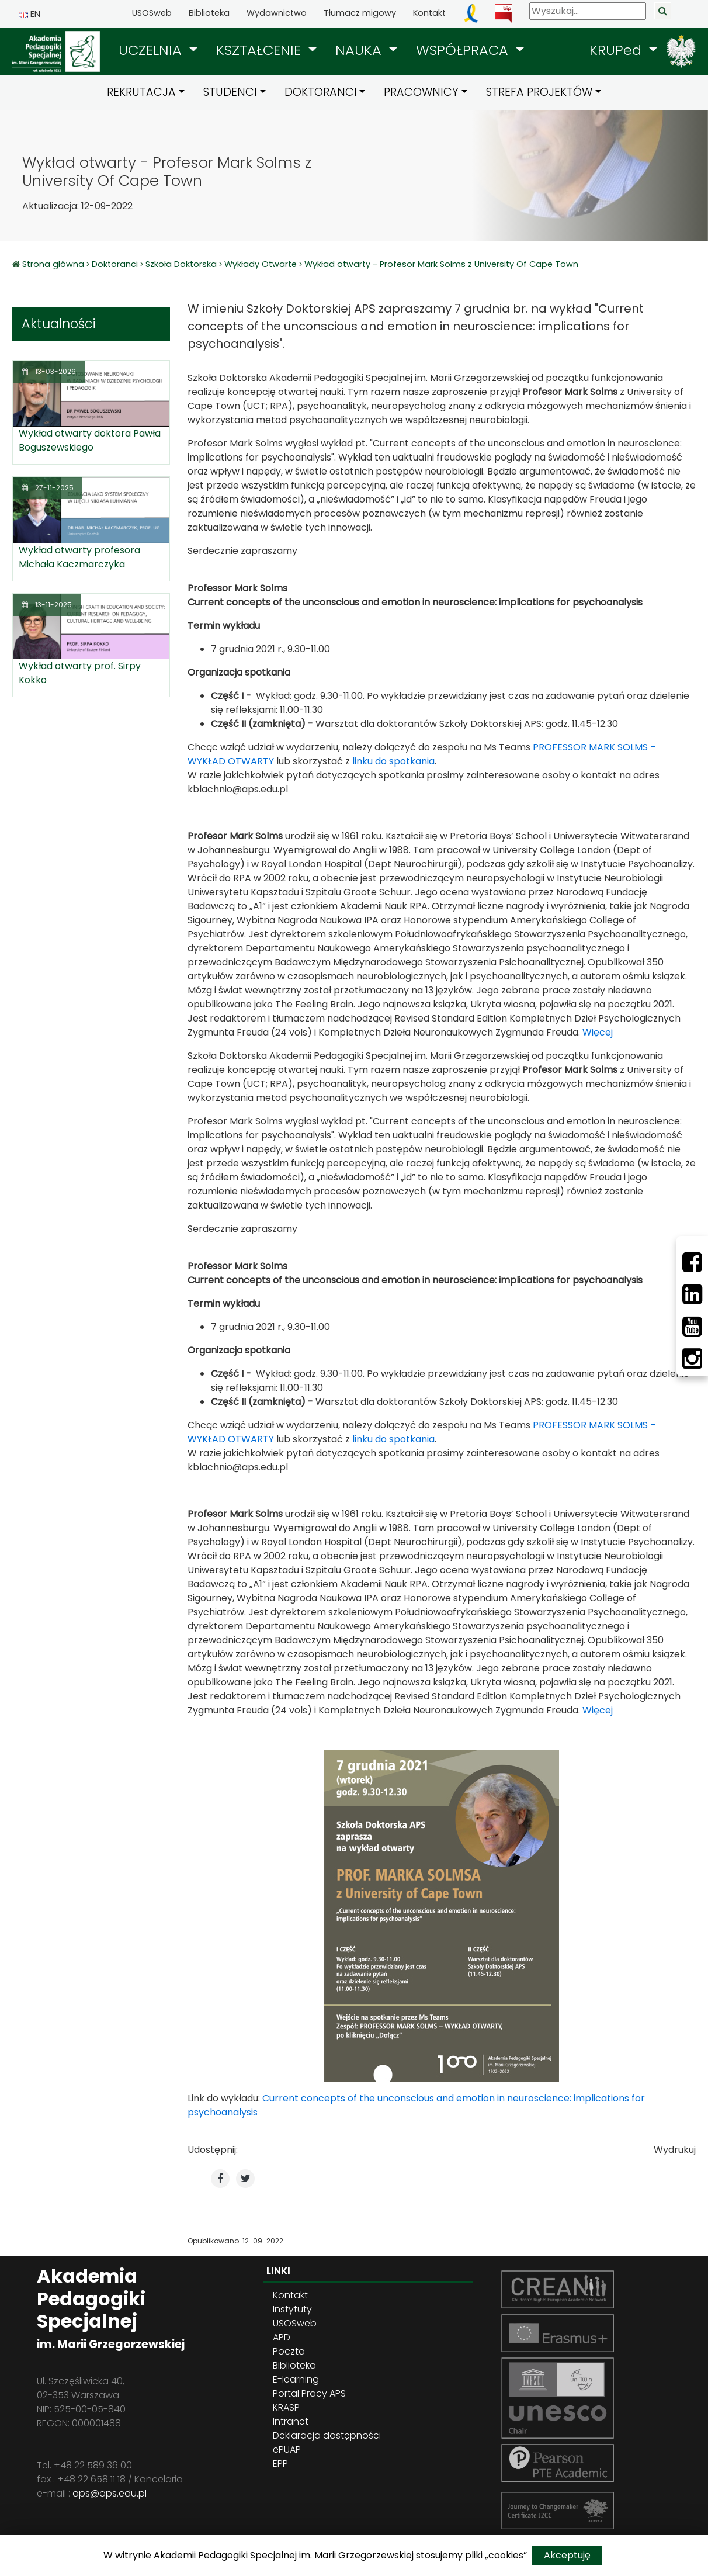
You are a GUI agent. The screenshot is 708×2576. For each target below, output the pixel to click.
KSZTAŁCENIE (260, 50)
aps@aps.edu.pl (109, 2493)
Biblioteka (209, 13)
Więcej (597, 1032)
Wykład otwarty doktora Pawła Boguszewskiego (90, 440)
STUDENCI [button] (230, 92)
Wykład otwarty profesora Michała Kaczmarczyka (79, 557)
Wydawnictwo (277, 13)
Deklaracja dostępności (327, 2435)
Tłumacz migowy (360, 13)
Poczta (289, 2351)
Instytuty (292, 2309)
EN (29, 14)
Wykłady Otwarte (260, 264)
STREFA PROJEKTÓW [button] (539, 92)
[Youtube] (692, 1326)
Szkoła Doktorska (181, 264)
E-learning (296, 2379)
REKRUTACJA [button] (141, 92)
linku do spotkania (393, 761)
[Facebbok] (692, 1262)
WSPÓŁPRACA (464, 50)
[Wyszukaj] (587, 11)
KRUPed (617, 50)
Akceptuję (567, 2555)
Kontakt (429, 13)
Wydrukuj (675, 2149)
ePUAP (287, 2449)
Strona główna (54, 264)
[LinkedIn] (692, 1294)
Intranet (290, 2421)
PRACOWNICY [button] (421, 92)
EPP (280, 2463)
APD (281, 2337)
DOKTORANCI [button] (320, 92)
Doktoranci (115, 264)
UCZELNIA (152, 50)
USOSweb (152, 13)
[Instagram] (692, 1358)
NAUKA (360, 50)
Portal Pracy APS (309, 2393)
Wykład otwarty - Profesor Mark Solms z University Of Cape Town (441, 264)
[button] (158, 50)
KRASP (286, 2407)
